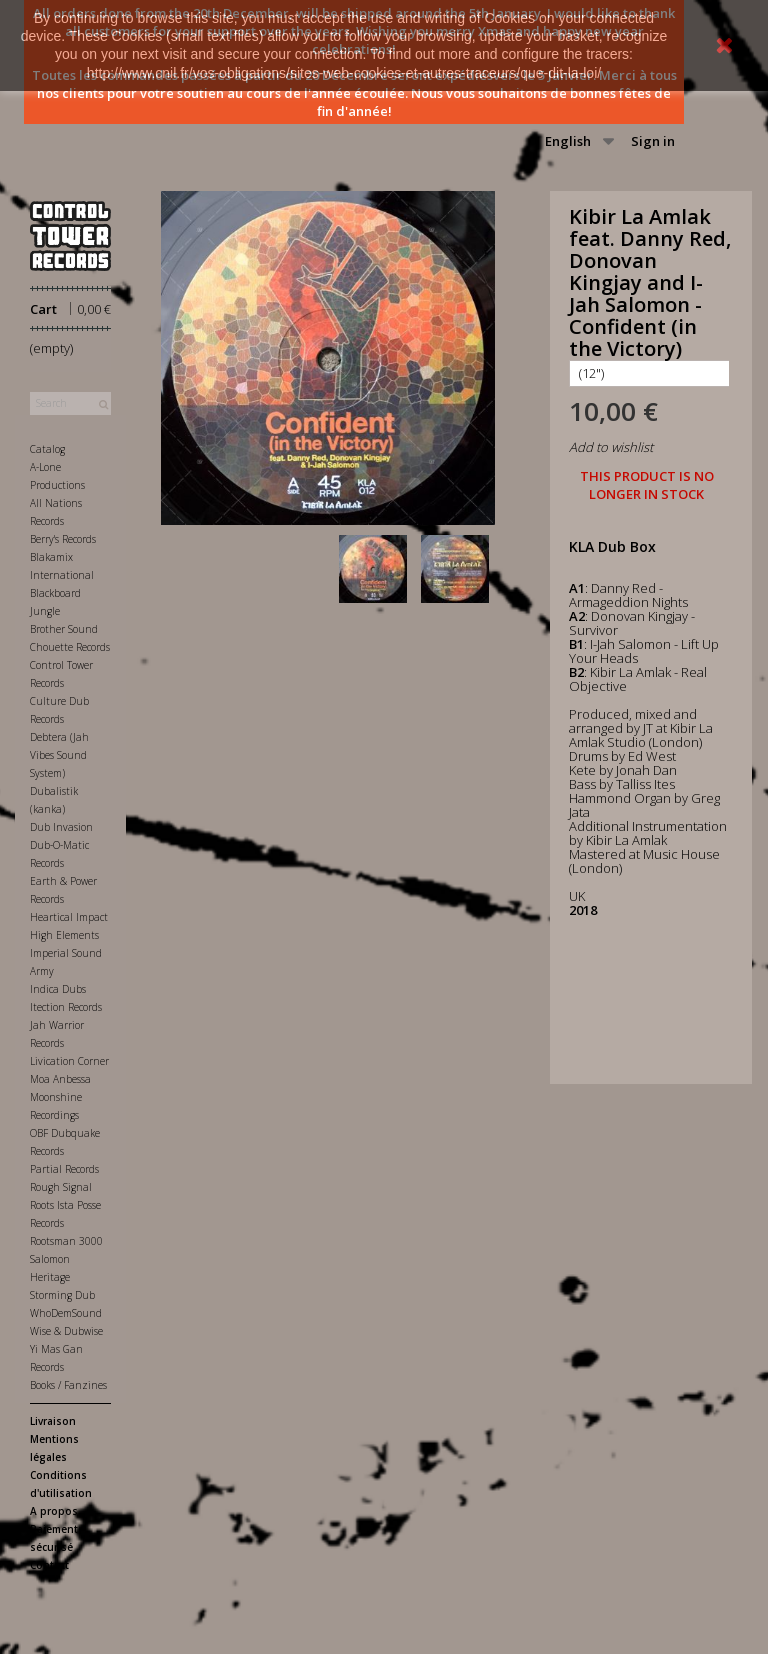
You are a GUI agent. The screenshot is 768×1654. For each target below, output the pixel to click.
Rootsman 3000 (66, 1241)
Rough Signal (61, 1187)
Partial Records (64, 1169)
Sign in (653, 141)
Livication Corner (69, 1061)
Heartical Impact (69, 917)
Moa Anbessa (60, 1079)
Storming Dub (62, 1295)
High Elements (64, 935)
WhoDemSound (66, 1313)
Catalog (47, 449)
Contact (49, 1565)
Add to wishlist (611, 447)
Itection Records (66, 1007)
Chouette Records (70, 647)
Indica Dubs (58, 989)
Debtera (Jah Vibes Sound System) (59, 755)
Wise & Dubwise (66, 1331)
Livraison (53, 1421)
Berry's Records (63, 539)
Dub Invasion (61, 827)
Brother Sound (64, 629)
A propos (54, 1511)
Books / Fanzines (68, 1385)
